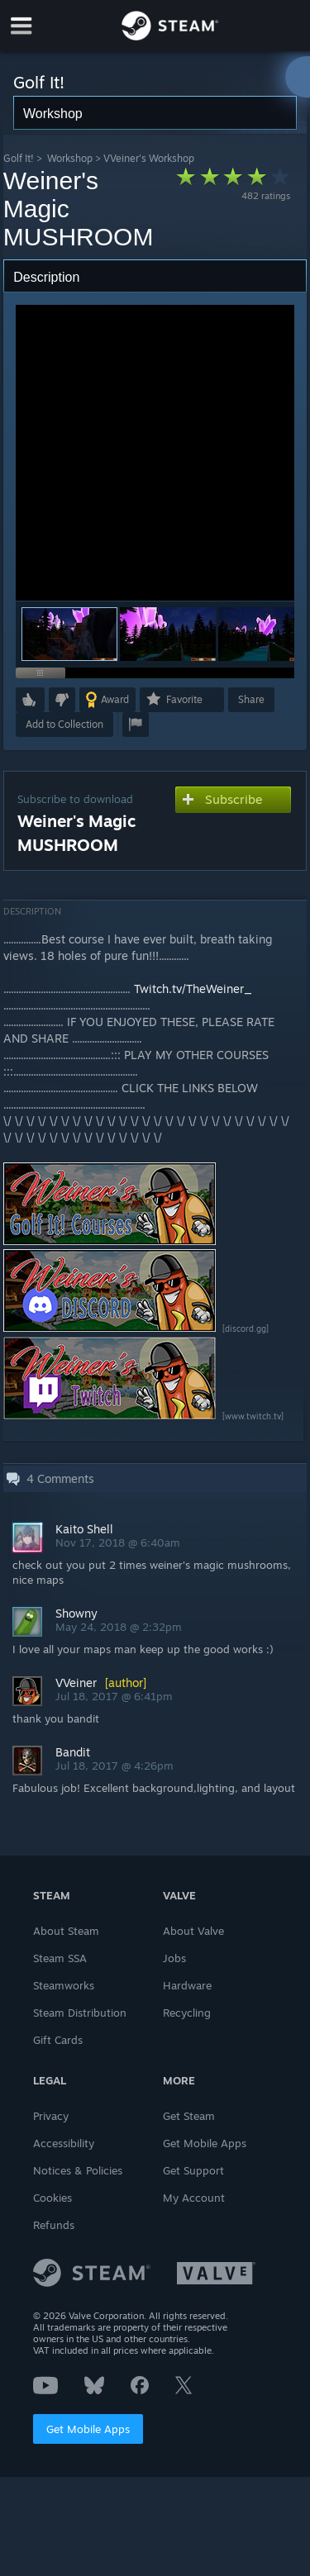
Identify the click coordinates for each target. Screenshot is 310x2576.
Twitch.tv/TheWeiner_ (193, 988)
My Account (194, 2197)
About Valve (193, 1930)
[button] (168, 634)
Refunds (53, 2224)
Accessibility (63, 2143)
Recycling (187, 2012)
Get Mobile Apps (88, 2429)
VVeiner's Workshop (148, 158)
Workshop (70, 158)
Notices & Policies (77, 2170)
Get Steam (189, 2115)
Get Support (193, 2170)
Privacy (51, 2115)
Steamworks (63, 1985)
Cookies (52, 2197)
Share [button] (251, 699)
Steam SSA (60, 1958)
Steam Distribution (79, 2012)
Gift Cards (58, 2039)
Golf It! (18, 158)
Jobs (174, 1958)
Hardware (187, 1985)
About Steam (66, 1930)
